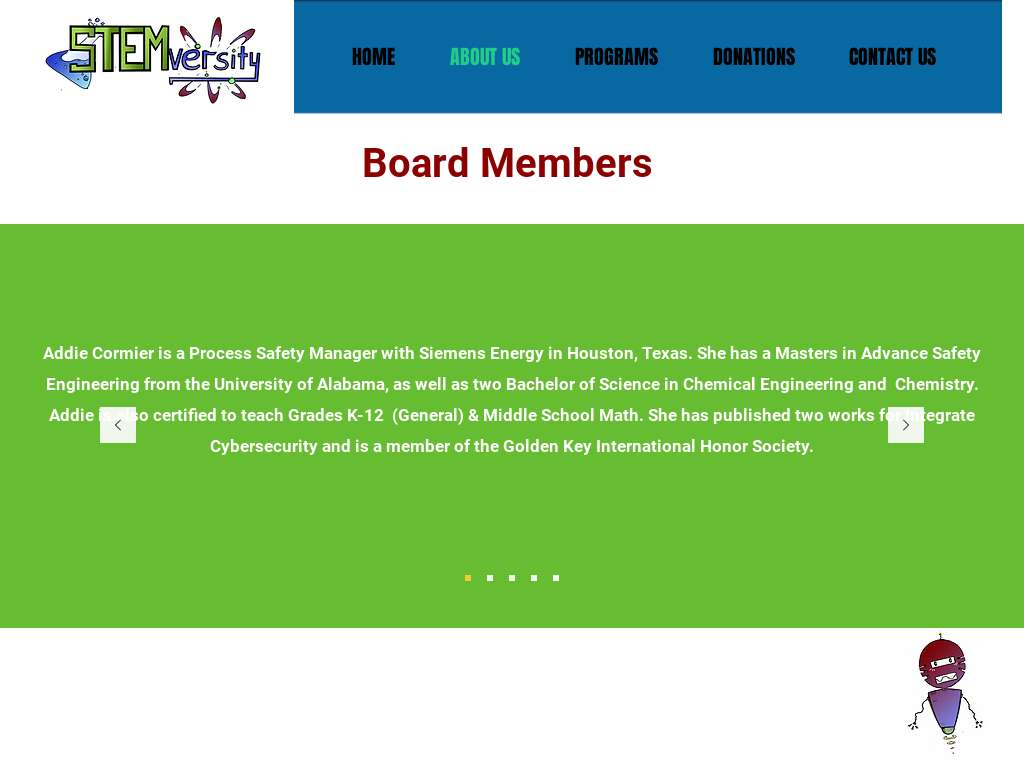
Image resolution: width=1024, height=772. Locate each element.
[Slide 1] (468, 578)
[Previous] (118, 426)
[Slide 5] (556, 578)
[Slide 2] (490, 578)
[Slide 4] (534, 578)
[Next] (906, 426)
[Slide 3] (512, 578)
